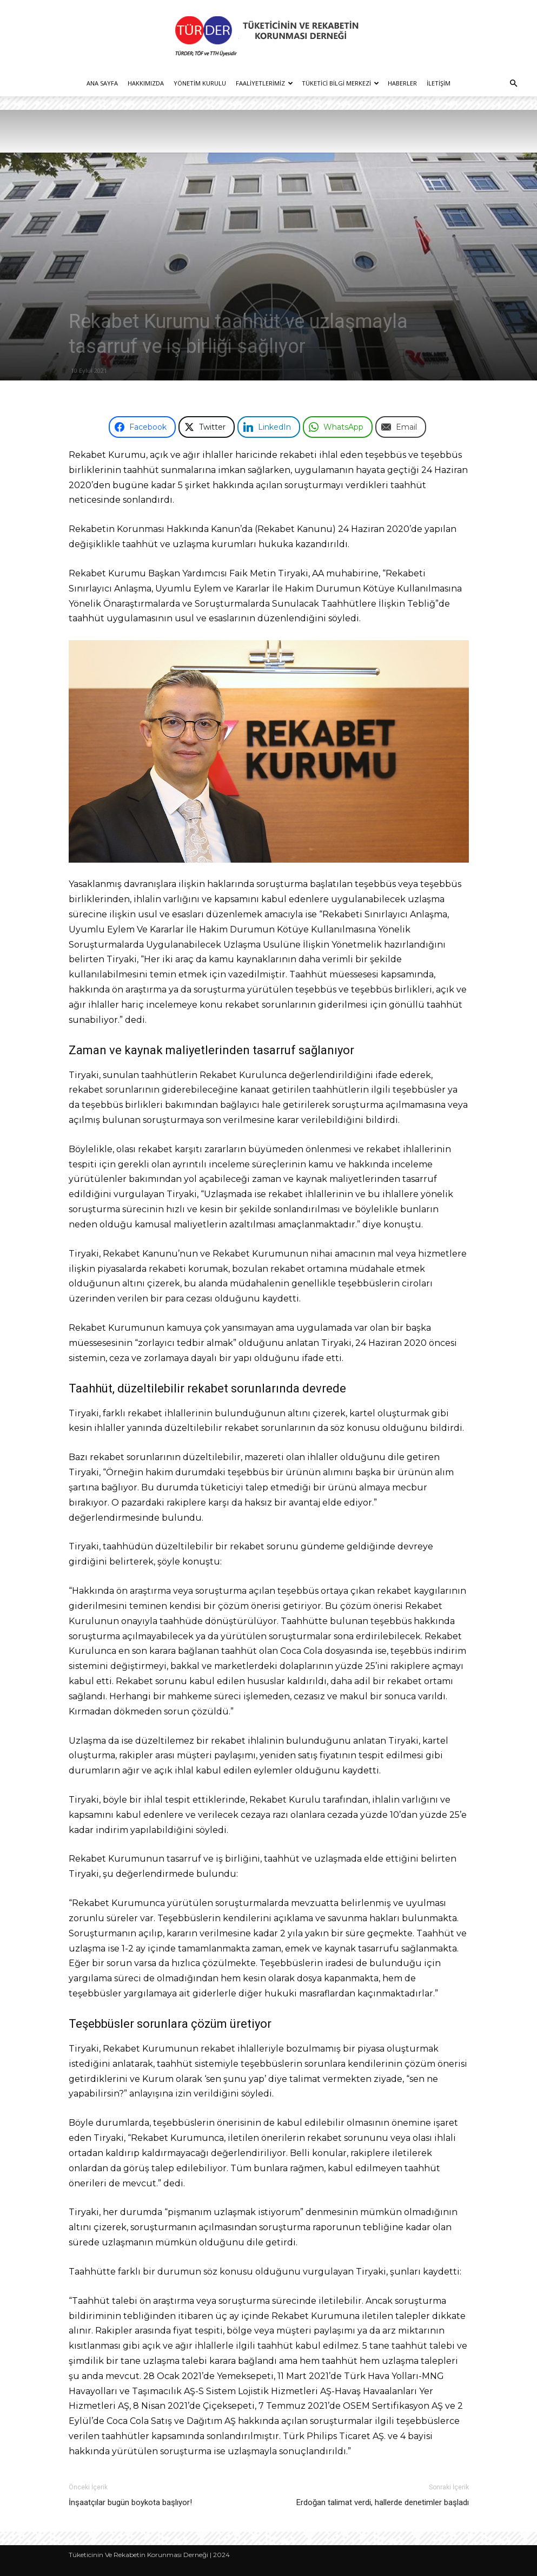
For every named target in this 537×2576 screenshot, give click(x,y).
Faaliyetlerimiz (264, 83)
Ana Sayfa (102, 83)
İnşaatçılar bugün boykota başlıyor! (130, 2502)
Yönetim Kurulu (200, 83)
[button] (513, 83)
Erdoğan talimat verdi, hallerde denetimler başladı (382, 2502)
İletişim (438, 83)
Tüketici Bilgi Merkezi (340, 83)
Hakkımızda (146, 83)
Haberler (402, 83)
